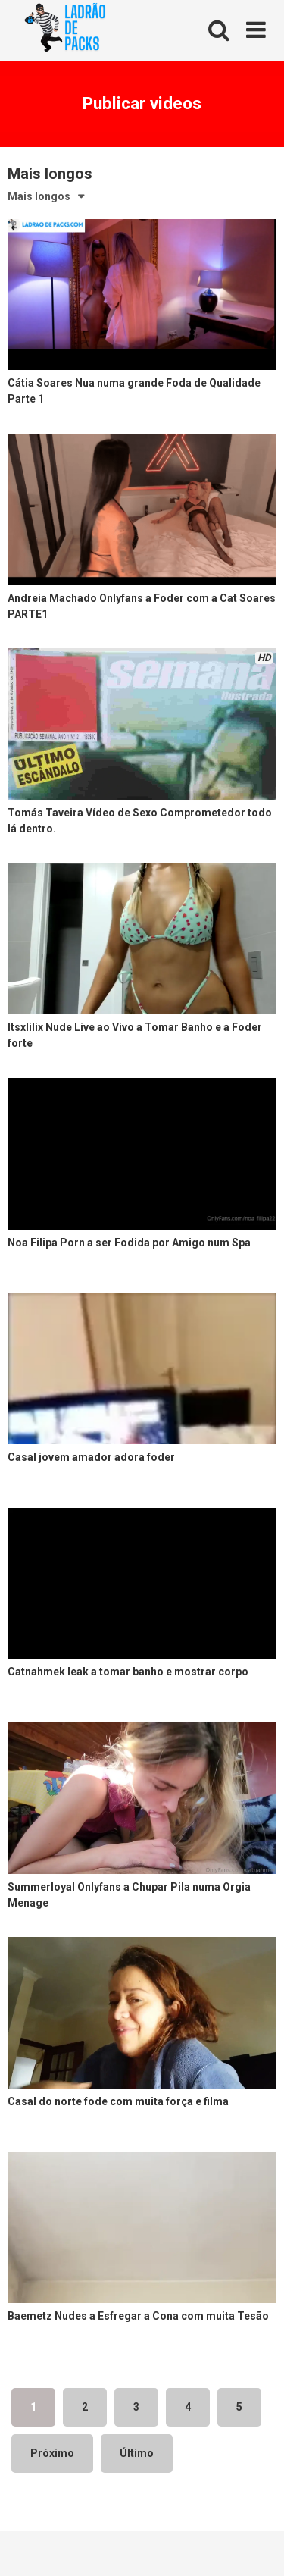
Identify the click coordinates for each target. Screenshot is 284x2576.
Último (137, 2453)
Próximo (52, 2453)
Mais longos (39, 196)
